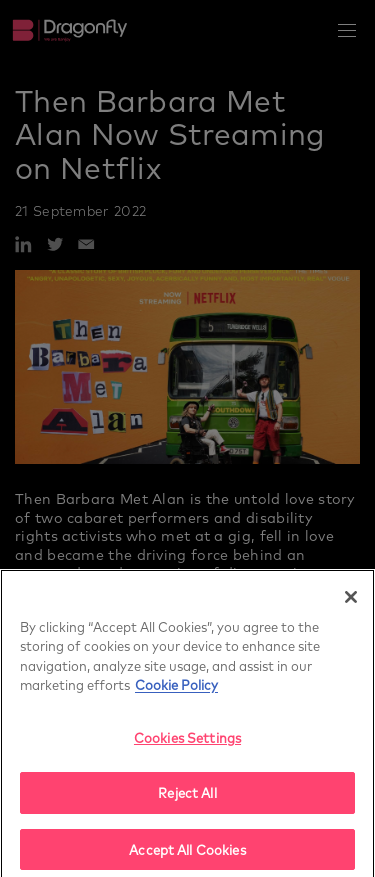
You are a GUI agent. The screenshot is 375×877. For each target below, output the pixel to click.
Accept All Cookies (187, 853)
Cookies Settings (187, 741)
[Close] (351, 601)
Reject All (187, 797)
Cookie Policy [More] (176, 688)
